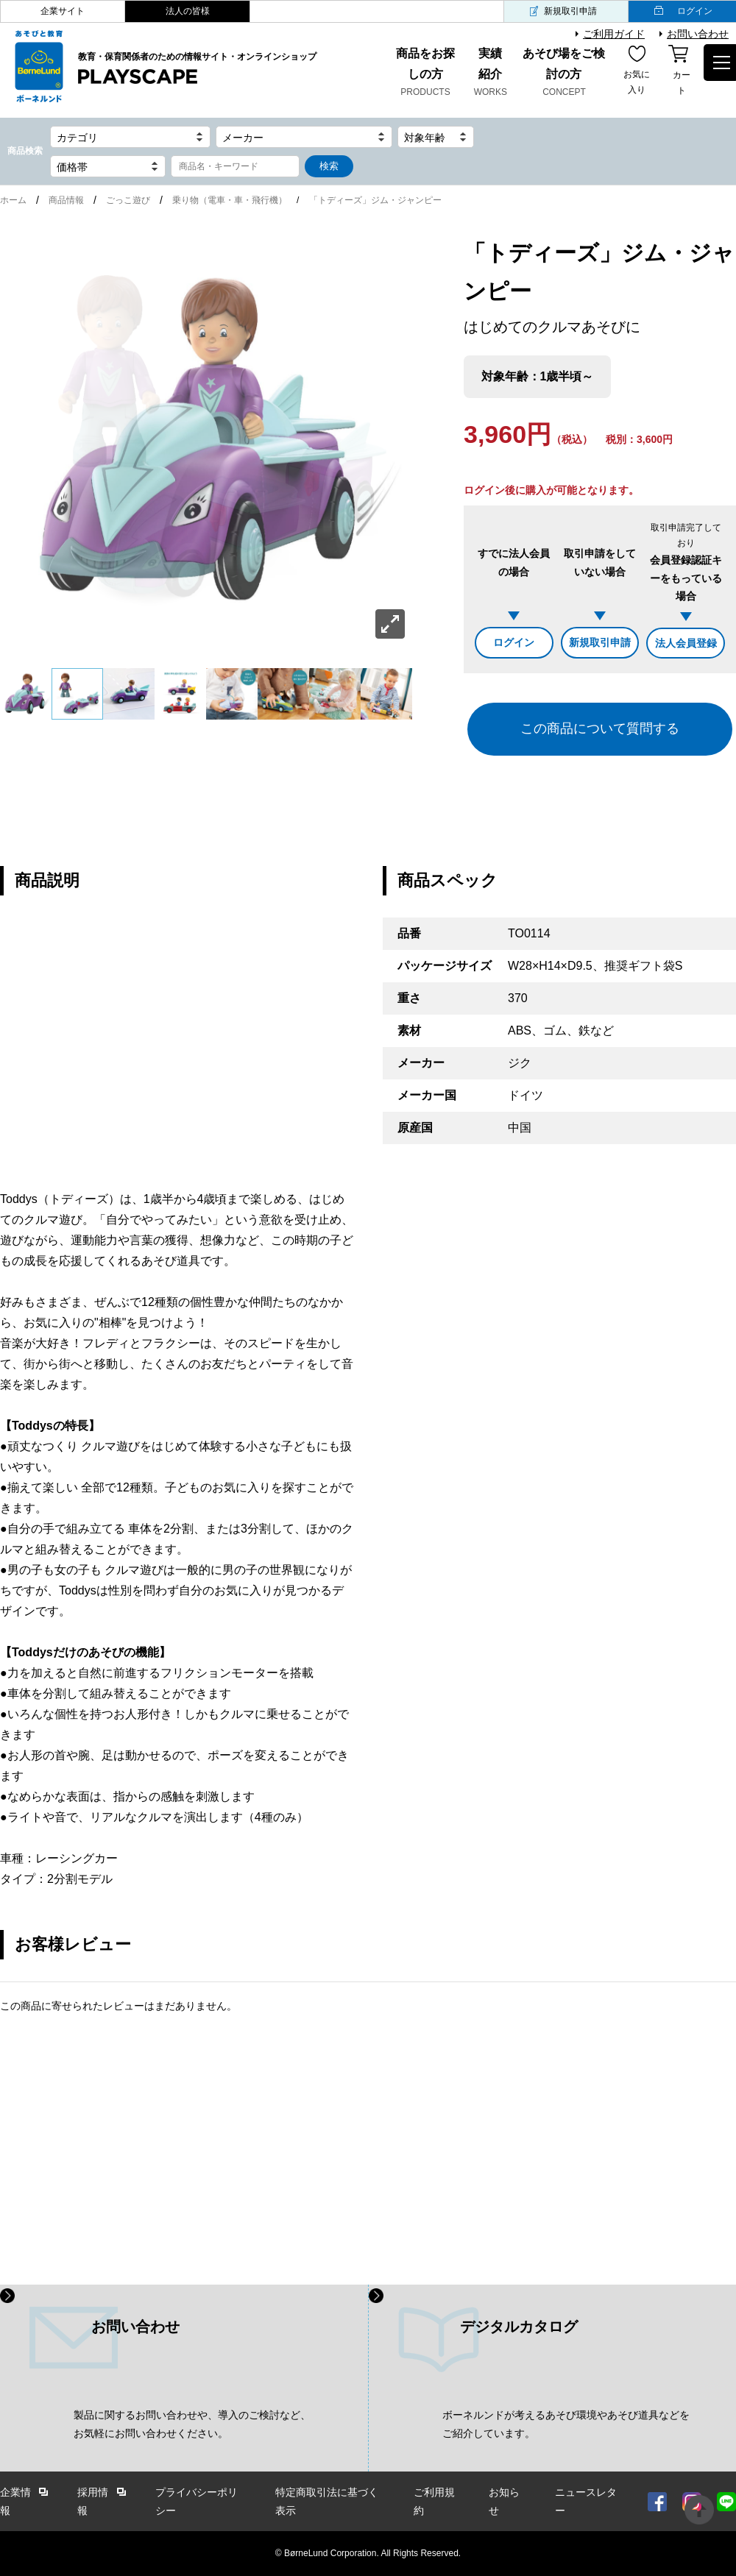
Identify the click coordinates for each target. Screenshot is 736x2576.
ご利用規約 (434, 2501)
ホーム (13, 200)
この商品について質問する (599, 728)
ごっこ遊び (128, 200)
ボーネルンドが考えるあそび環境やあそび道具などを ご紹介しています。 (566, 2424)
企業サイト (62, 11)
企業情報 (15, 2501)
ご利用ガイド (614, 34)
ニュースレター (586, 2501)
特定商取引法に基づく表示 (326, 2501)
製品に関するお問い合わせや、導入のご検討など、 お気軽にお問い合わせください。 (192, 2424)
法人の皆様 (188, 11)
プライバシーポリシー (196, 2501)
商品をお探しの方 (425, 73)
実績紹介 (491, 73)
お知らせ (504, 2501)
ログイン (513, 642)
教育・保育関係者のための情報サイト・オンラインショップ (197, 69)
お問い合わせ (698, 34)
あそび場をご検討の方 (564, 73)
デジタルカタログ (519, 2326)
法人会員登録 (686, 643)
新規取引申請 (570, 11)
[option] (206, 440)
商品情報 (66, 200)
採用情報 (92, 2501)
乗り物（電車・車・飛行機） (229, 200)
